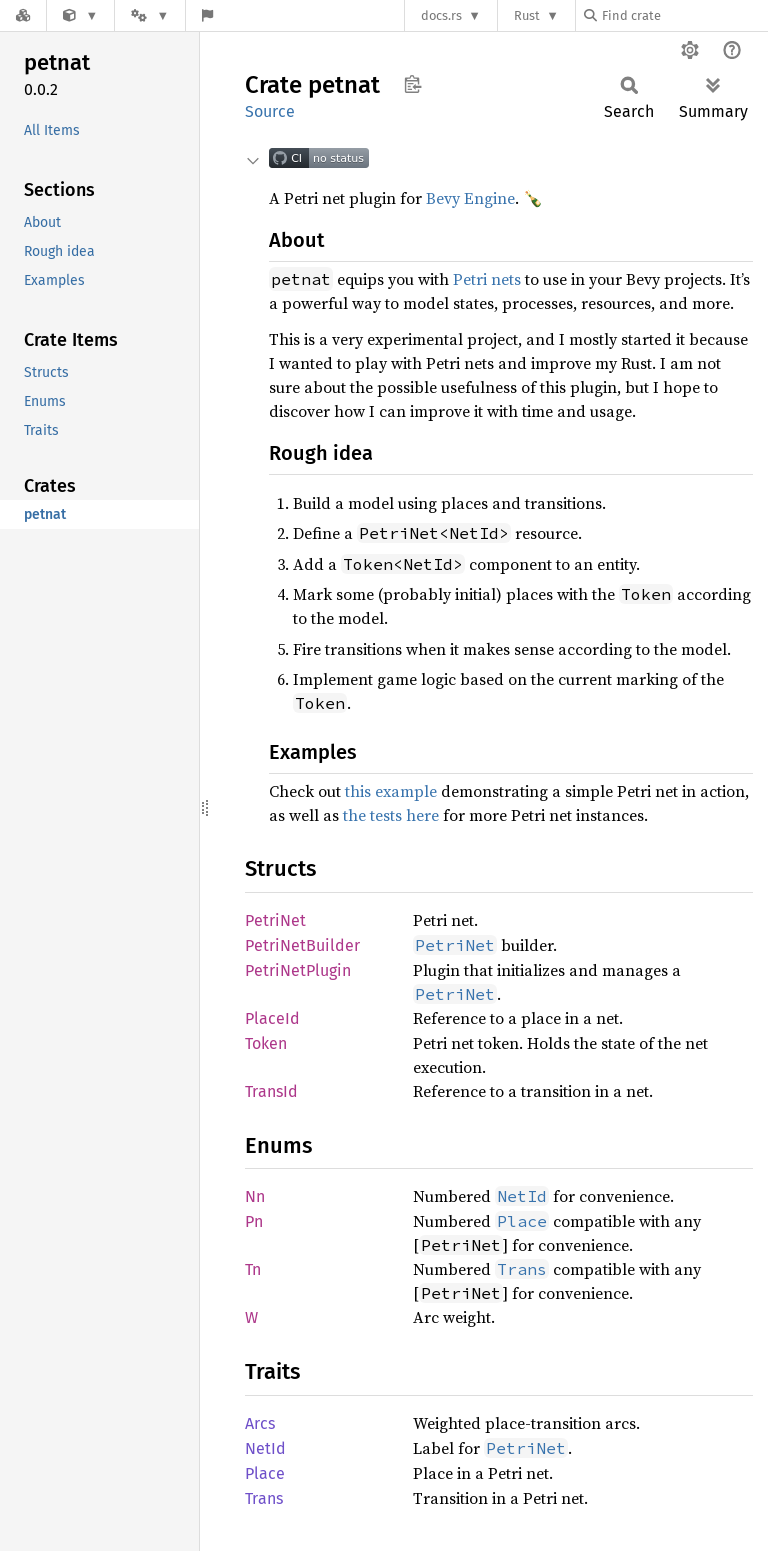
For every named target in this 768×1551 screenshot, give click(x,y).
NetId (265, 1448)
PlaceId (272, 1018)
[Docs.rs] (23, 15)
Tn (253, 1269)
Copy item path (412, 84)
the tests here (391, 815)
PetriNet (275, 920)
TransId (271, 1091)
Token (266, 1043)
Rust (527, 15)
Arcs (260, 1423)
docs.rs (441, 15)
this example (391, 791)
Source (270, 111)
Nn (255, 1196)
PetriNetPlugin (298, 970)
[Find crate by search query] (684, 15)
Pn (254, 1221)
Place (265, 1473)
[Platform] (150, 15)
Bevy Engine (470, 198)
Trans (264, 1498)
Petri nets (487, 279)
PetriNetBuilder (302, 945)
